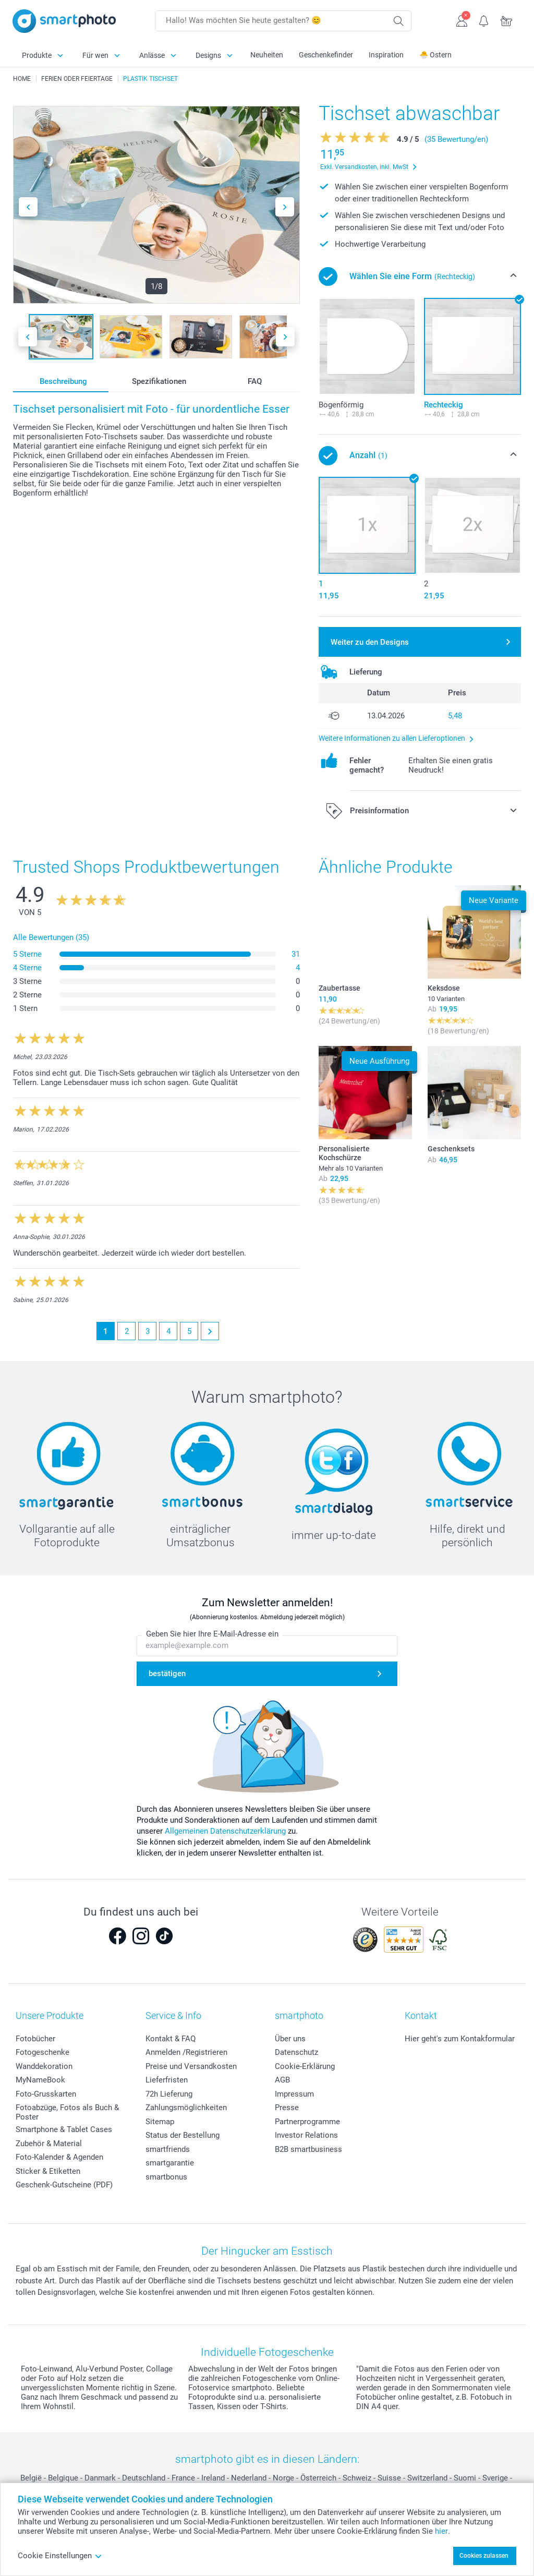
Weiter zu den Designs (370, 642)
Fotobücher (35, 2038)
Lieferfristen (166, 2080)
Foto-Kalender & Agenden (59, 2157)
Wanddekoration (44, 2066)
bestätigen (167, 1673)
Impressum (294, 2094)
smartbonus (166, 2177)
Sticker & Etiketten (48, 2171)
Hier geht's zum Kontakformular (460, 2038)
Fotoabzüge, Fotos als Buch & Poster (67, 2112)
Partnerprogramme (307, 2121)
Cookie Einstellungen (60, 2555)
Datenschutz (296, 2052)
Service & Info (173, 2015)
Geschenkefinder (326, 55)
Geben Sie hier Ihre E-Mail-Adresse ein (212, 1634)
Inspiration (386, 55)
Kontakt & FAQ (170, 2038)
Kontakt (421, 2015)
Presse (287, 2107)
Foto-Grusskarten (46, 2094)
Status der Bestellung (182, 2135)
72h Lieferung (168, 2094)
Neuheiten (266, 55)
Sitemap (159, 2121)
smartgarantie (169, 2163)
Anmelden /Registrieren (186, 2052)
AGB (282, 2080)
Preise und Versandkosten (191, 2066)
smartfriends (167, 2149)
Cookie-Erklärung (305, 2066)
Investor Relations (306, 2135)
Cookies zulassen (483, 2555)
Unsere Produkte (49, 2015)
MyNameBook (40, 2080)
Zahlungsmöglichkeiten (186, 2107)
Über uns (290, 2038)
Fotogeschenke (42, 2052)
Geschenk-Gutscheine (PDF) (64, 2184)
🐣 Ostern (435, 55)
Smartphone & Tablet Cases (64, 2129)
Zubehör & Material (49, 2143)
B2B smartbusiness (308, 2149)
